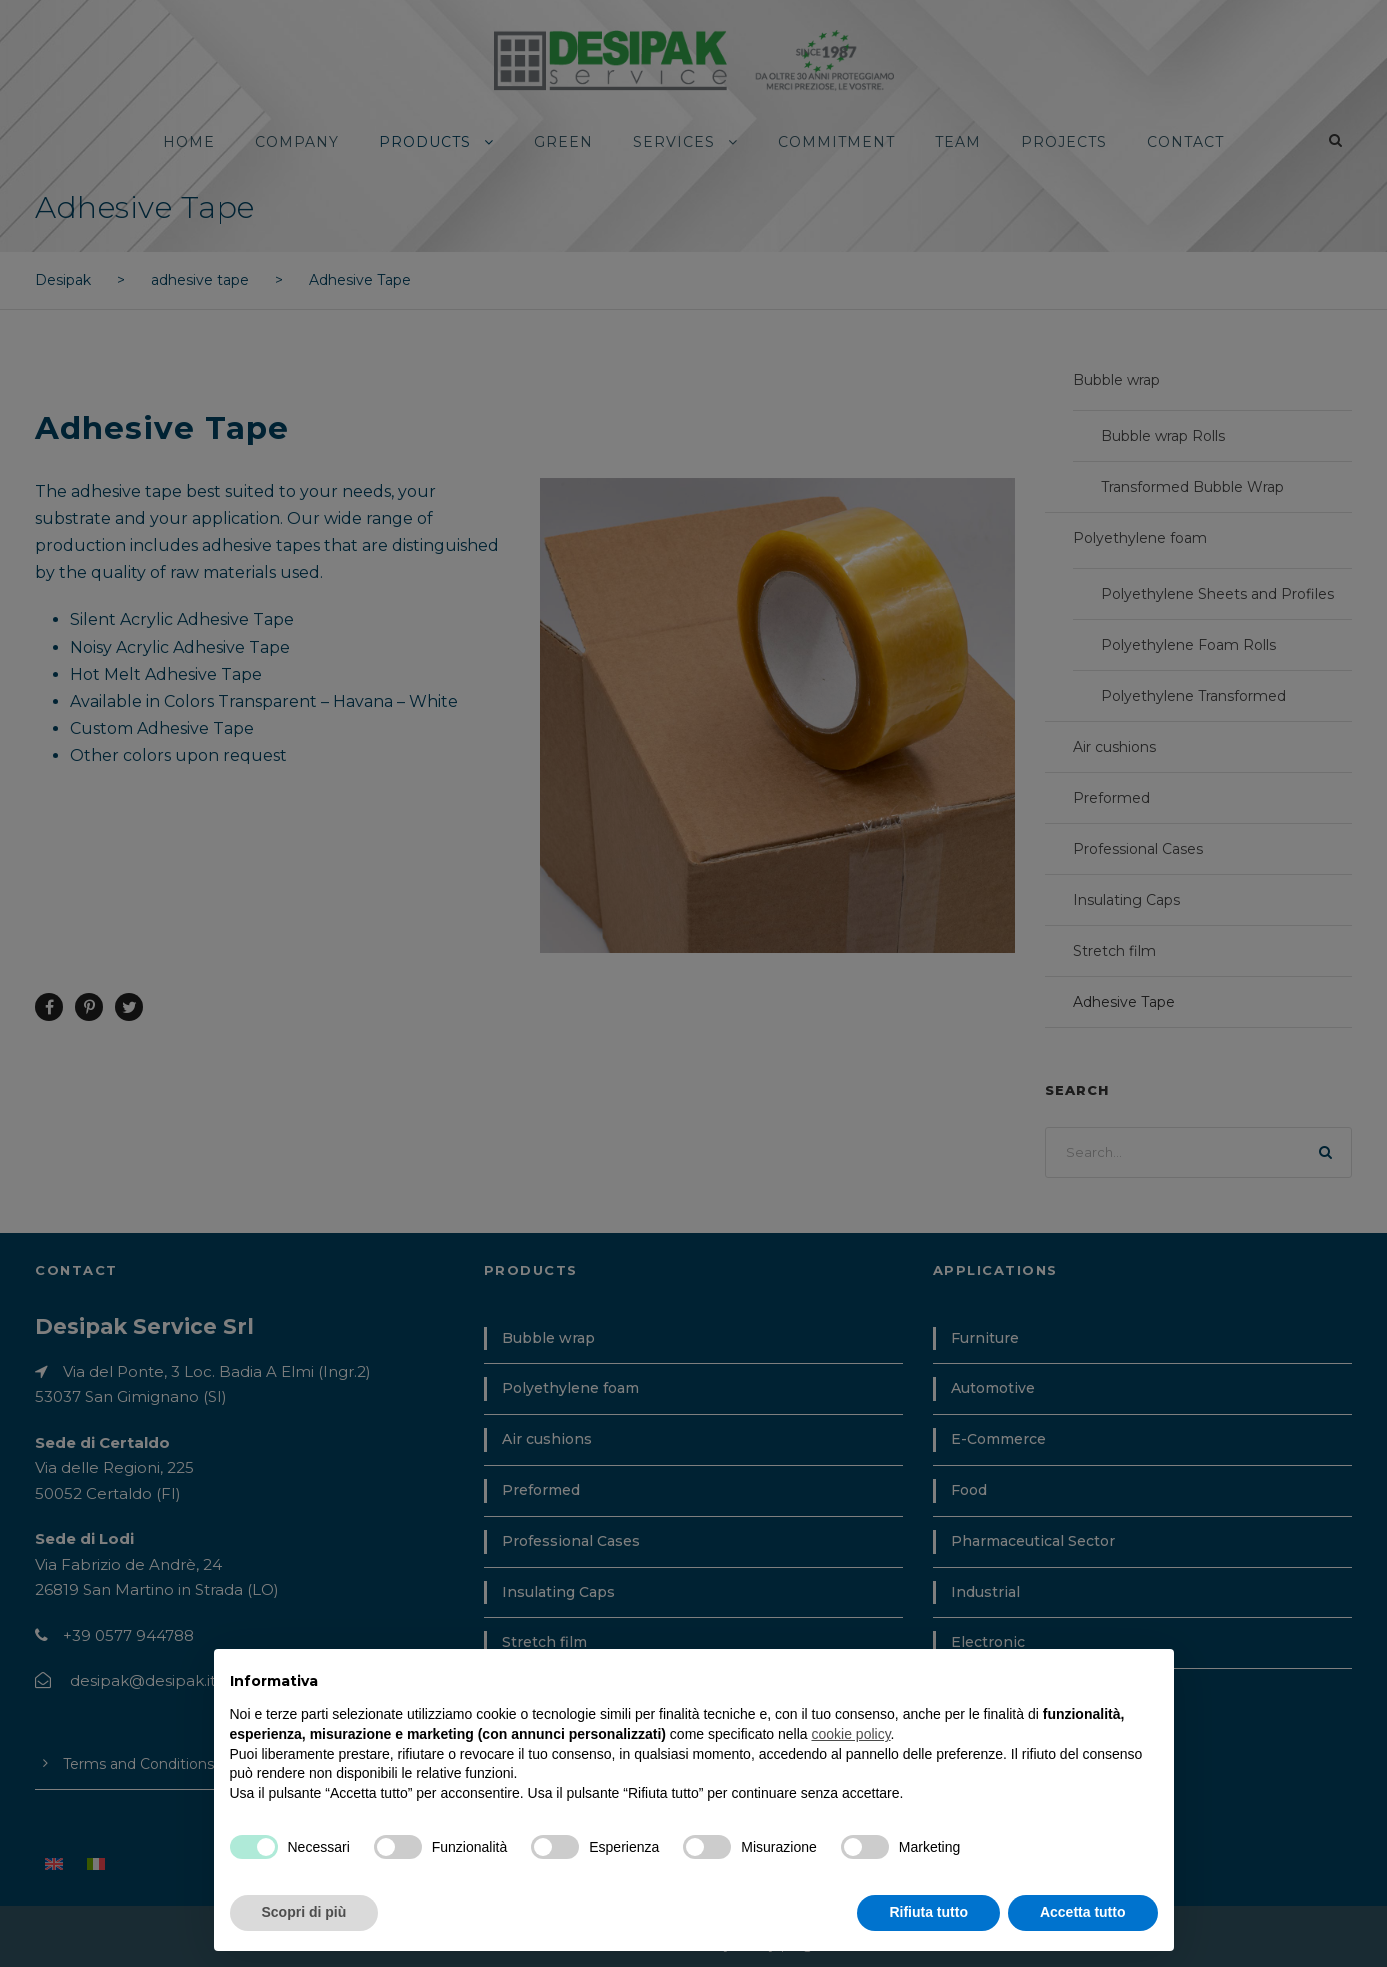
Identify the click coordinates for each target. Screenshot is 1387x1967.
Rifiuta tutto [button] (928, 1912)
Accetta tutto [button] (1083, 1912)
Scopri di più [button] (304, 1912)
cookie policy (850, 1734)
